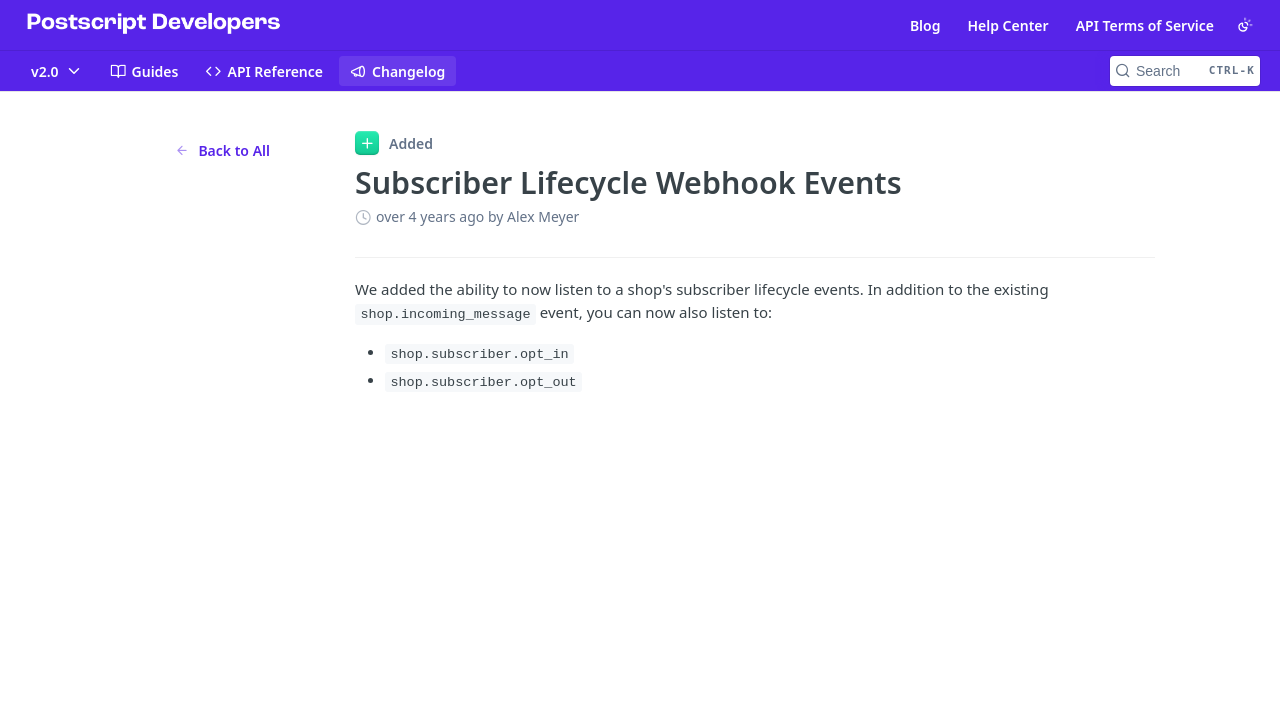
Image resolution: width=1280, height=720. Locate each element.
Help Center (1007, 25)
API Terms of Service (1145, 25)
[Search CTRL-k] (1185, 71)
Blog (925, 25)
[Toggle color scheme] (1245, 25)
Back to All (222, 150)
